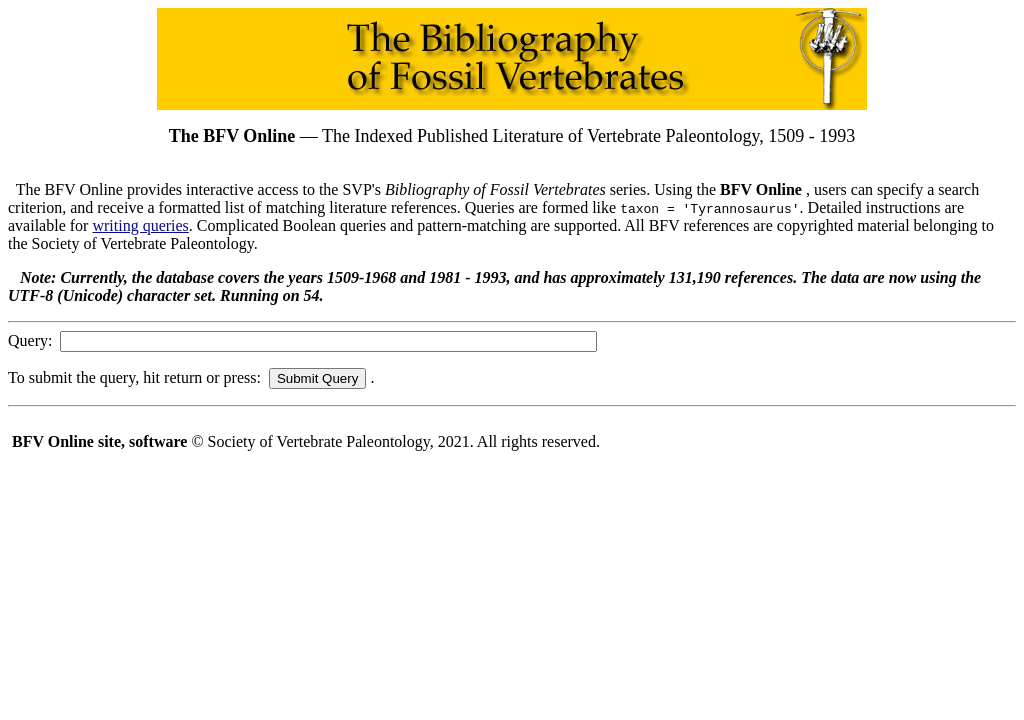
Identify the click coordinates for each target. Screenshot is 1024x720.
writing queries (140, 225)
